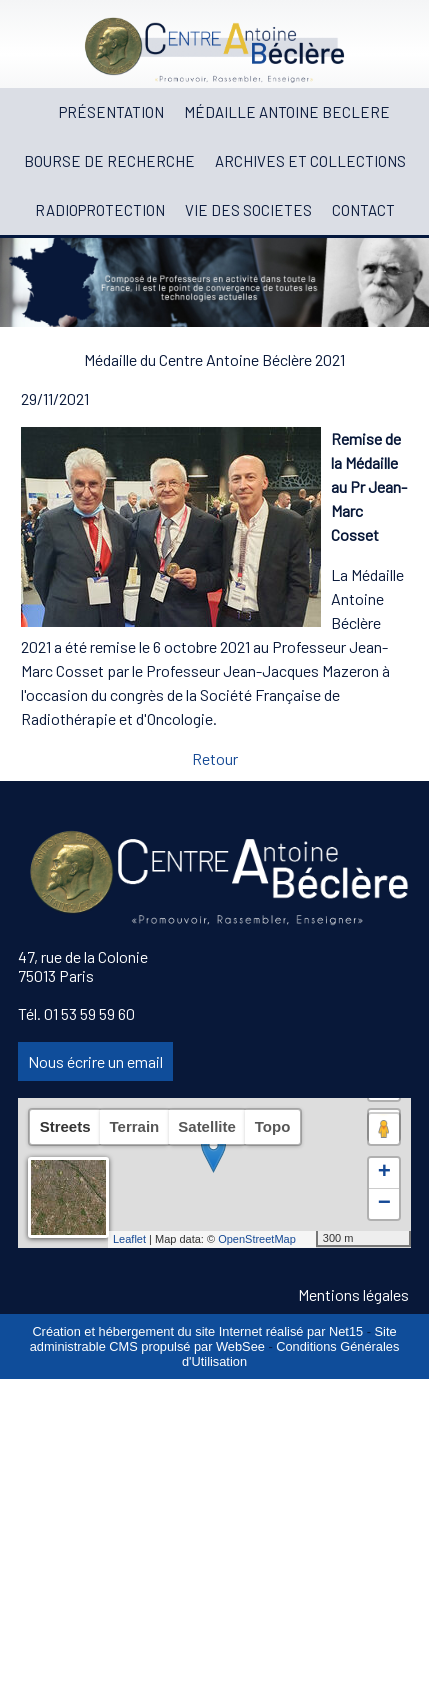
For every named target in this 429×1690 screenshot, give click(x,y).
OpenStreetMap (257, 1239)
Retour (215, 758)
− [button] (384, 1204)
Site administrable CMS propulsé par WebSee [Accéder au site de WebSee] (213, 1339)
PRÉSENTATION (111, 112)
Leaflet (129, 1239)
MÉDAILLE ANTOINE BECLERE (287, 112)
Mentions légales (353, 1294)
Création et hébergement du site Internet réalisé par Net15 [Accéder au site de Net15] (197, 1331)
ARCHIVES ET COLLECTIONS (310, 161)
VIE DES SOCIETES (248, 210)
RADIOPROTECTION (100, 210)
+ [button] (384, 1173)
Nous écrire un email (95, 1061)
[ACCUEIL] (39, 112)
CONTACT (363, 210)
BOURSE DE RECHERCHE (109, 161)
